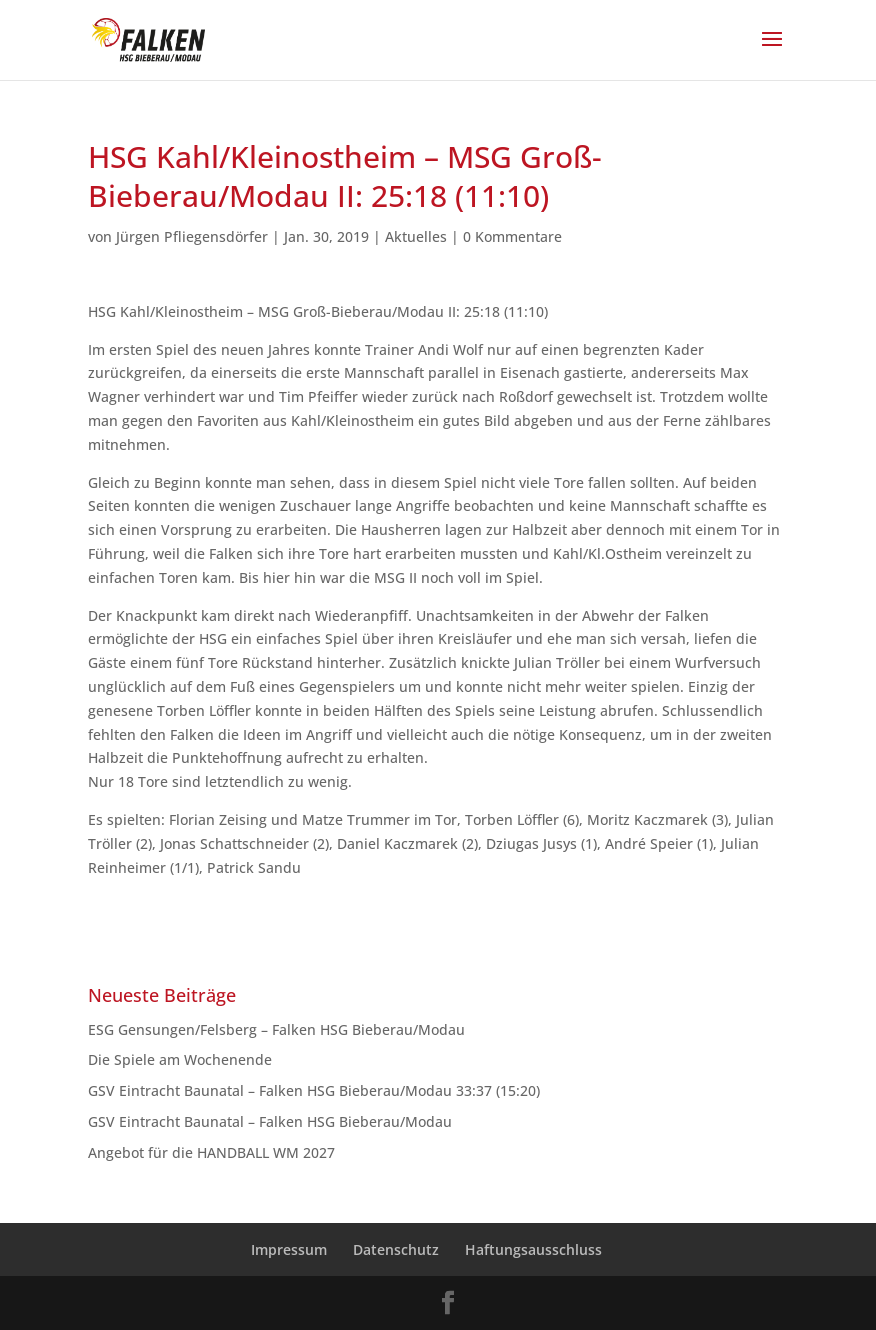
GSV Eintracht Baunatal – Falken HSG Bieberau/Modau (274, 1121)
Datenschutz (396, 1249)
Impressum (289, 1249)
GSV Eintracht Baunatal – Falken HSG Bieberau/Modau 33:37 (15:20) (314, 1090)
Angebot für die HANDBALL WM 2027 (211, 1152)
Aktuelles (416, 236)
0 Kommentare (512, 236)
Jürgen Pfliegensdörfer (192, 236)
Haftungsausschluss (533, 1249)
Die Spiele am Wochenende (180, 1059)
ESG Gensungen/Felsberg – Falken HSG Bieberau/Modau (284, 1029)
